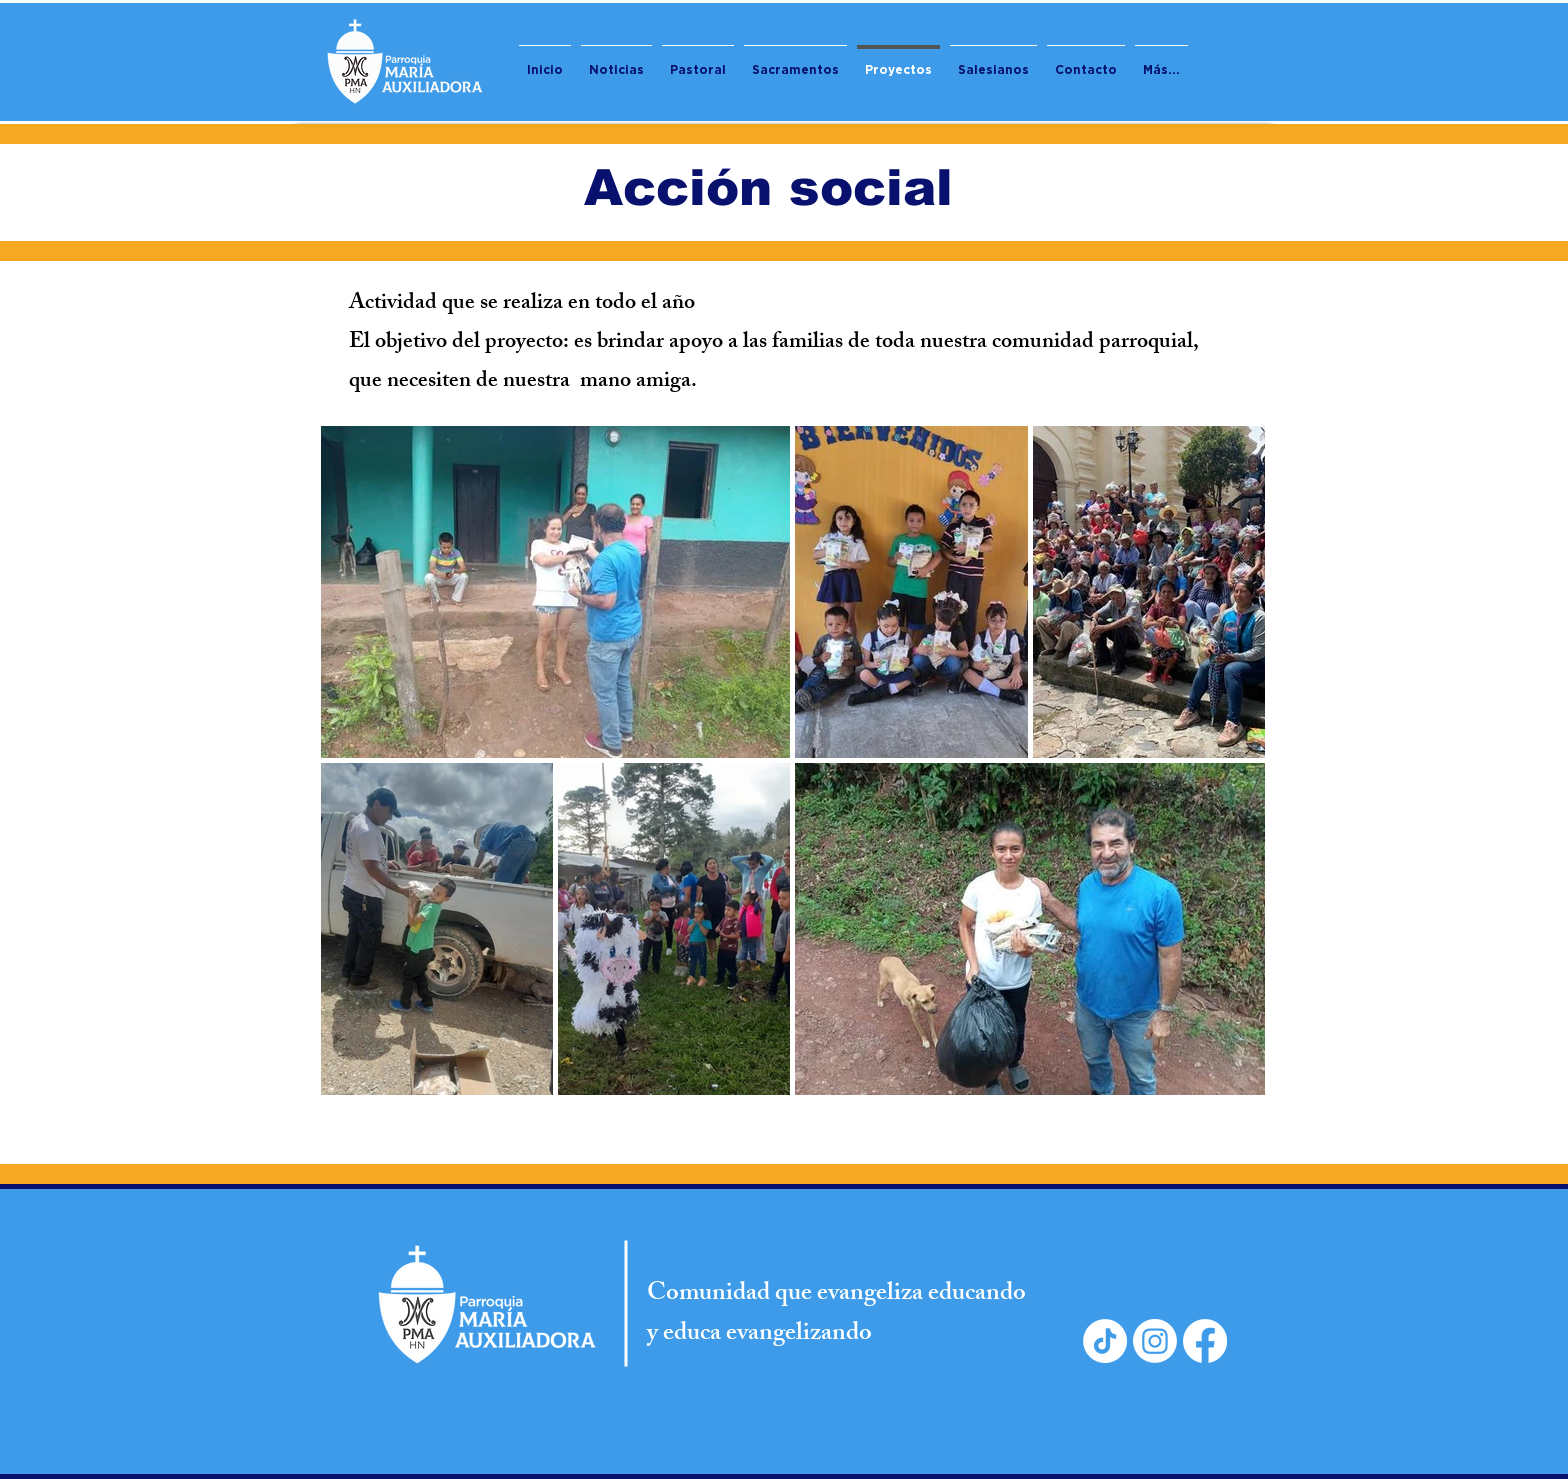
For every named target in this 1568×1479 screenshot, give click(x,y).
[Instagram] (1155, 1341)
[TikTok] (1105, 1341)
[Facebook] (1205, 1341)
